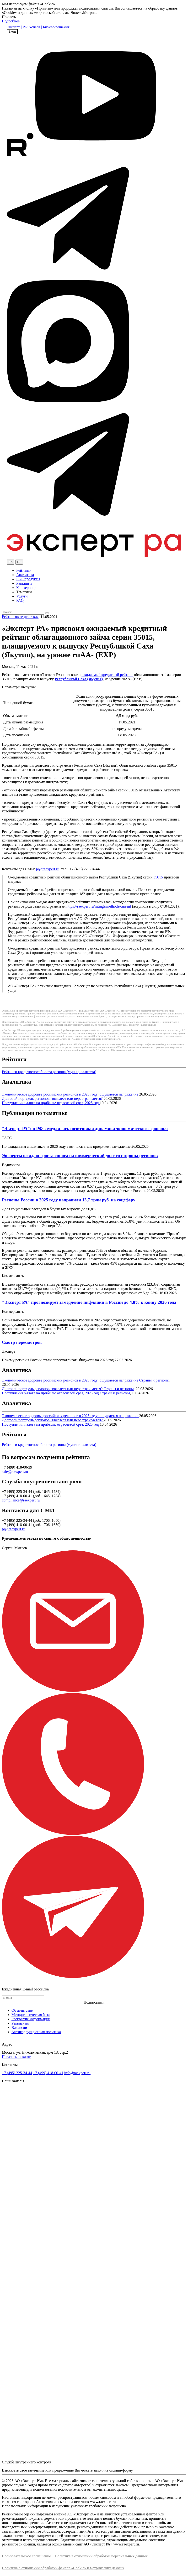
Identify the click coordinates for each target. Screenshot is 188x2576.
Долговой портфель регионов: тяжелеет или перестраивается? (53, 1098)
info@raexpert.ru (77, 2073)
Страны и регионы (154, 1380)
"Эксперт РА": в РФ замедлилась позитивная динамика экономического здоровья (85, 1128)
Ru (19, 562)
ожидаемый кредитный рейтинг (107, 675)
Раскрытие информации (30, 2019)
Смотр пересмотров (22, 1342)
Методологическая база (30, 2015)
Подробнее (11, 21)
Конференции (27, 588)
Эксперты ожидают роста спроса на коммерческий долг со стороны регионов (80, 1155)
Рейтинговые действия (20, 617)
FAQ (20, 600)
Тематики (24, 592)
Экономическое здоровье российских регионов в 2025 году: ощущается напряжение (70, 1094)
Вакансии (19, 2027)
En (10, 562)
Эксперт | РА (17, 27)
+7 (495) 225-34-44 (17, 2073)
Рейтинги (24, 570)
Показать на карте (16, 2057)
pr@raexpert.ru (47, 869)
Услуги (22, 596)
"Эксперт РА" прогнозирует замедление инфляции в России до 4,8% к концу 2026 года (89, 1302)
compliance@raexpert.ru (21, 1500)
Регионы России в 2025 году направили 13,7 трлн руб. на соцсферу (68, 1199)
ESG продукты (28, 579)
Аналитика (25, 575)
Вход (12, 31)
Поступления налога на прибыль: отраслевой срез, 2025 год (51, 1103)
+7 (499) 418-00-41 (48, 2073)
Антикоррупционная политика (36, 2032)
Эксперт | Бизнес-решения (48, 27)
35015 (158, 877)
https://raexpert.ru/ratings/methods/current (98, 906)
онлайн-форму (121, 2470)
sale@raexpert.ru (15, 1472)
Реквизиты (20, 2023)
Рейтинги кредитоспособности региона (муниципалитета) (49, 1072)
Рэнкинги (24, 583)
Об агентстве (22, 2010)
